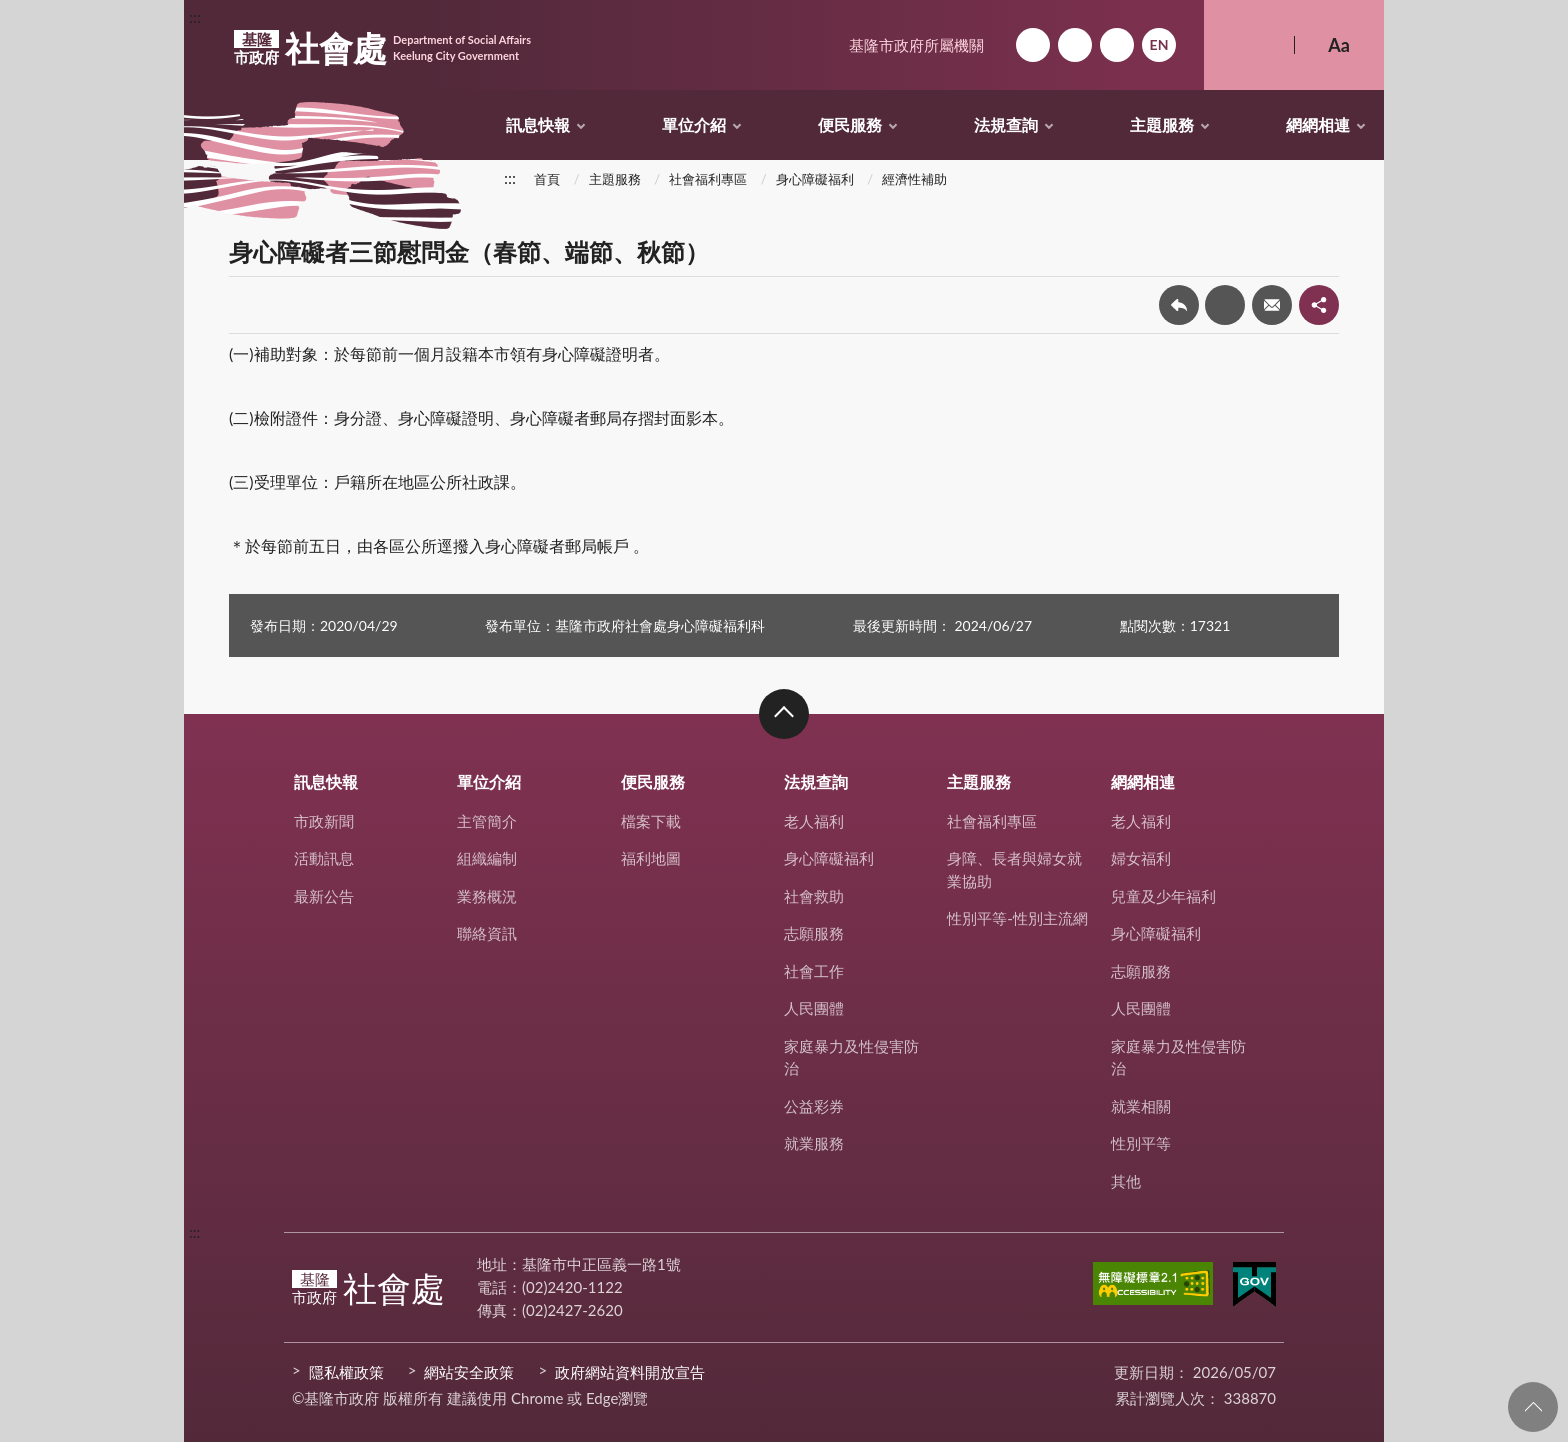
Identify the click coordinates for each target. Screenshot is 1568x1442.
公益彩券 (814, 1106)
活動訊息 (324, 858)
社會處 (382, 48)
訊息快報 (538, 124)
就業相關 (1141, 1106)
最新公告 (324, 896)
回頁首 (1533, 1407)
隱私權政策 (346, 1372)
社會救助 (814, 896)
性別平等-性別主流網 (1017, 918)
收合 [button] (784, 714)
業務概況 (487, 896)
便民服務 (850, 124)
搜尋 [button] (1249, 45)
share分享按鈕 (1319, 305)
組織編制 (487, 858)
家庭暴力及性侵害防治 (851, 1057)
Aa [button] (1339, 45)
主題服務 (1162, 124)
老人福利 (814, 821)
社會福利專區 (708, 179)
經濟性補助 (914, 179)
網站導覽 (1075, 45)
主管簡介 (487, 821)
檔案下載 (651, 821)
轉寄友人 (1272, 305)
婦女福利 (1141, 858)
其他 (1126, 1181)
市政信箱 (1117, 45)
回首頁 (1033, 45)
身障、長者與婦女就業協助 (1014, 869)
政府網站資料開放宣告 (630, 1372)
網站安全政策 (469, 1372)
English (1159, 45)
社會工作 (814, 971)
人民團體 (814, 1008)
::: (195, 16)
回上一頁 (1179, 305)
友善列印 (1225, 305)
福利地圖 (651, 858)
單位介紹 (694, 124)
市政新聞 (324, 821)
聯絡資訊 (487, 933)
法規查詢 (1006, 124)
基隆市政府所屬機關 (916, 45)
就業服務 (814, 1143)
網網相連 (1318, 124)
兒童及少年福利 (1163, 896)
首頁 (547, 179)
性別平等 (1141, 1143)
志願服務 (814, 933)
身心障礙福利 (815, 179)
